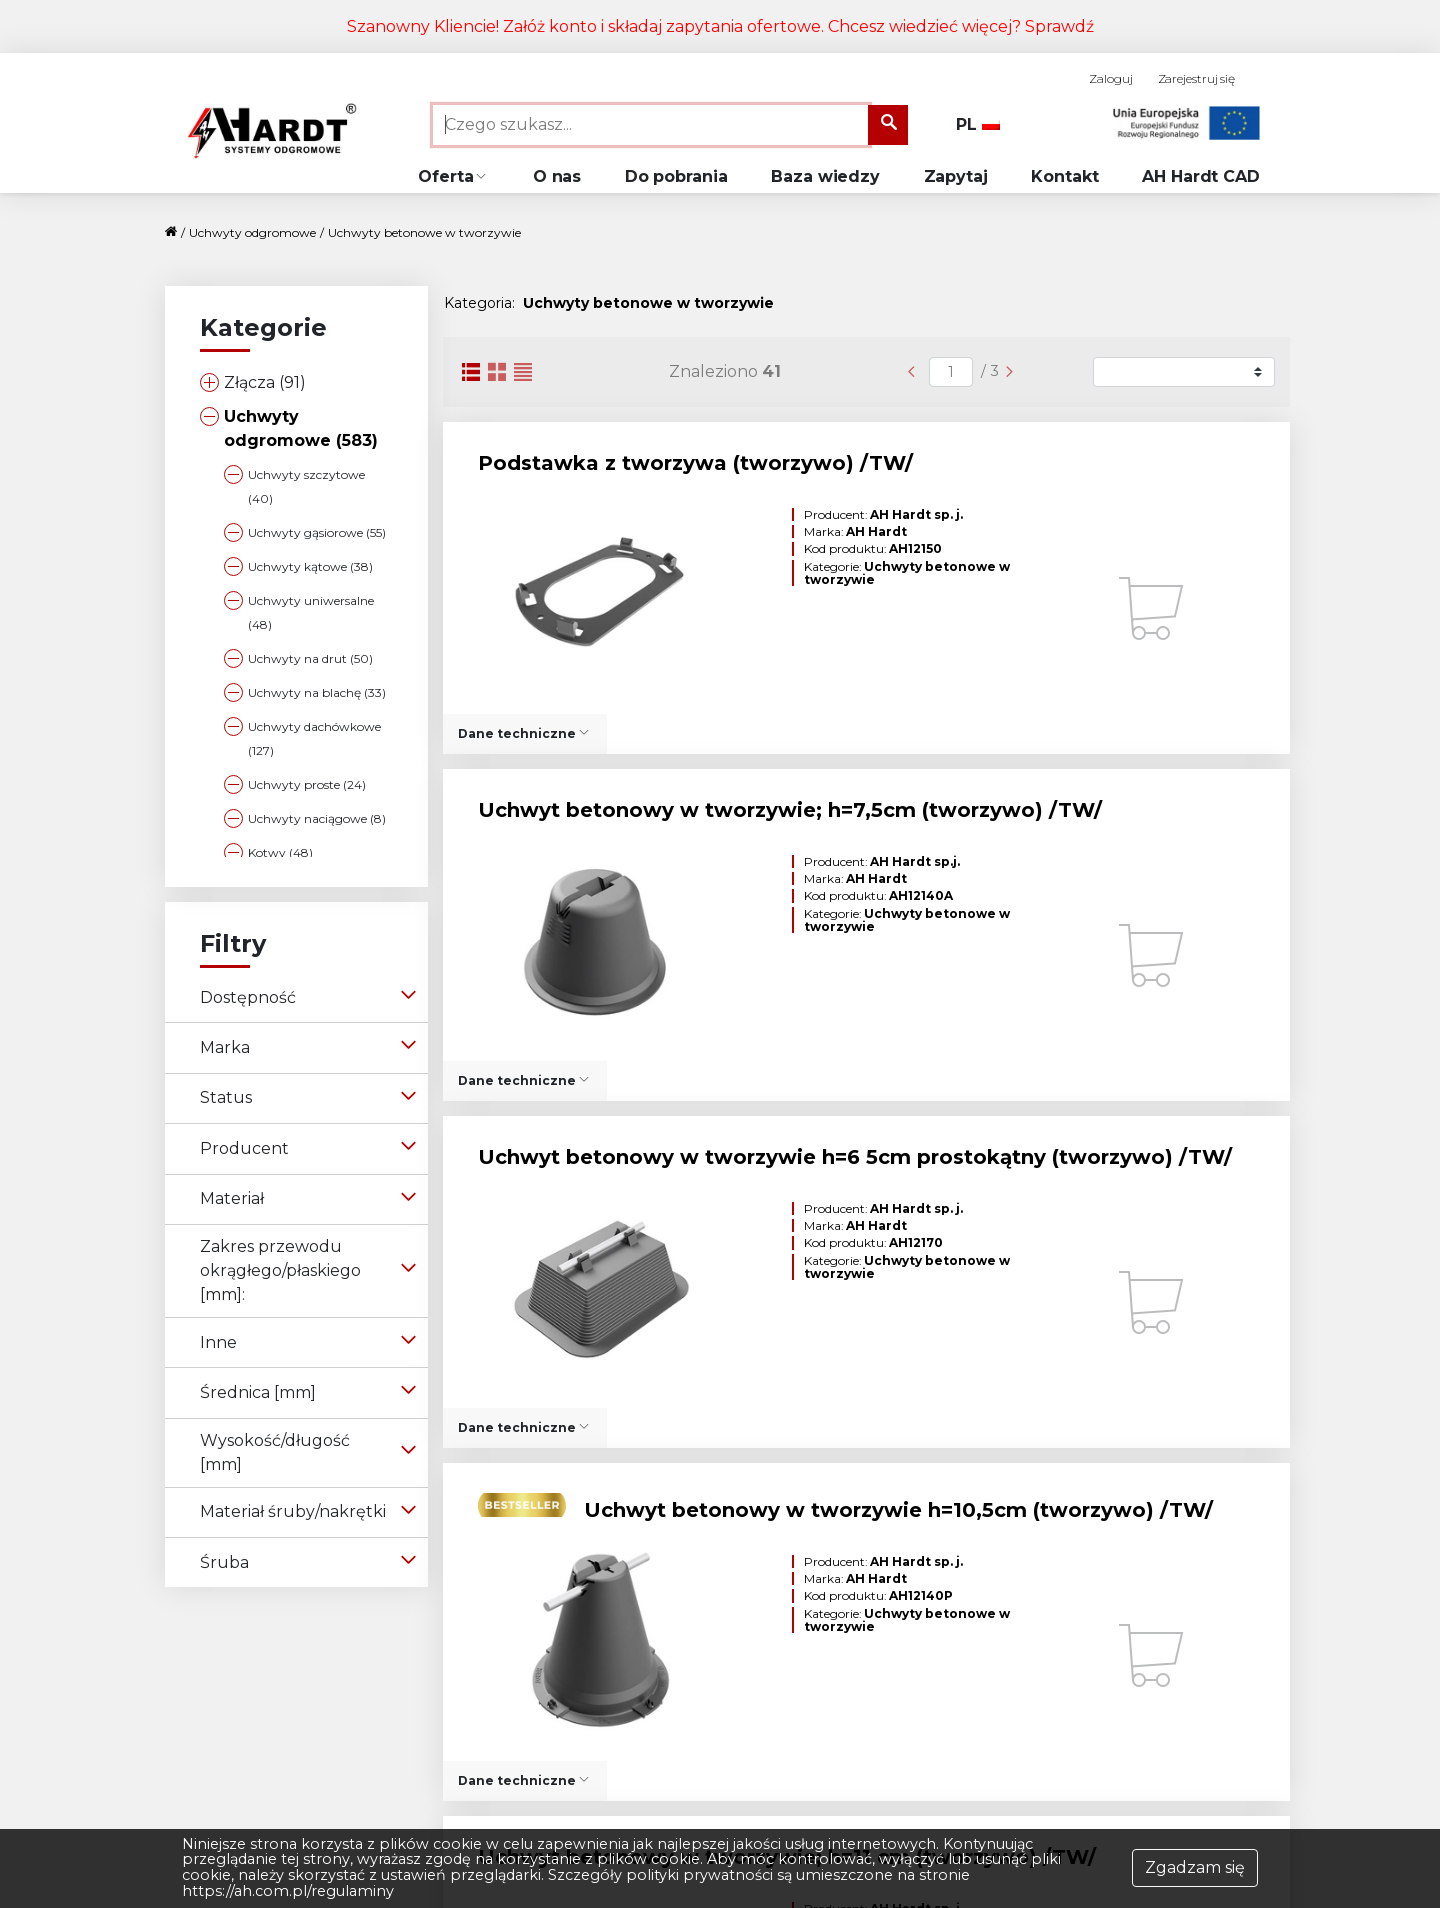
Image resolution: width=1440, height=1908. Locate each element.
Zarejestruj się (1197, 78)
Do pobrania (676, 176)
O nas (557, 176)
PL (978, 124)
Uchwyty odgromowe (252, 232)
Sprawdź (1059, 26)
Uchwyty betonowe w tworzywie (424, 232)
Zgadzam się (1195, 1867)
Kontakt (1064, 176)
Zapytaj (956, 176)
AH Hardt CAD (1201, 176)
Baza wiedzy (825, 176)
